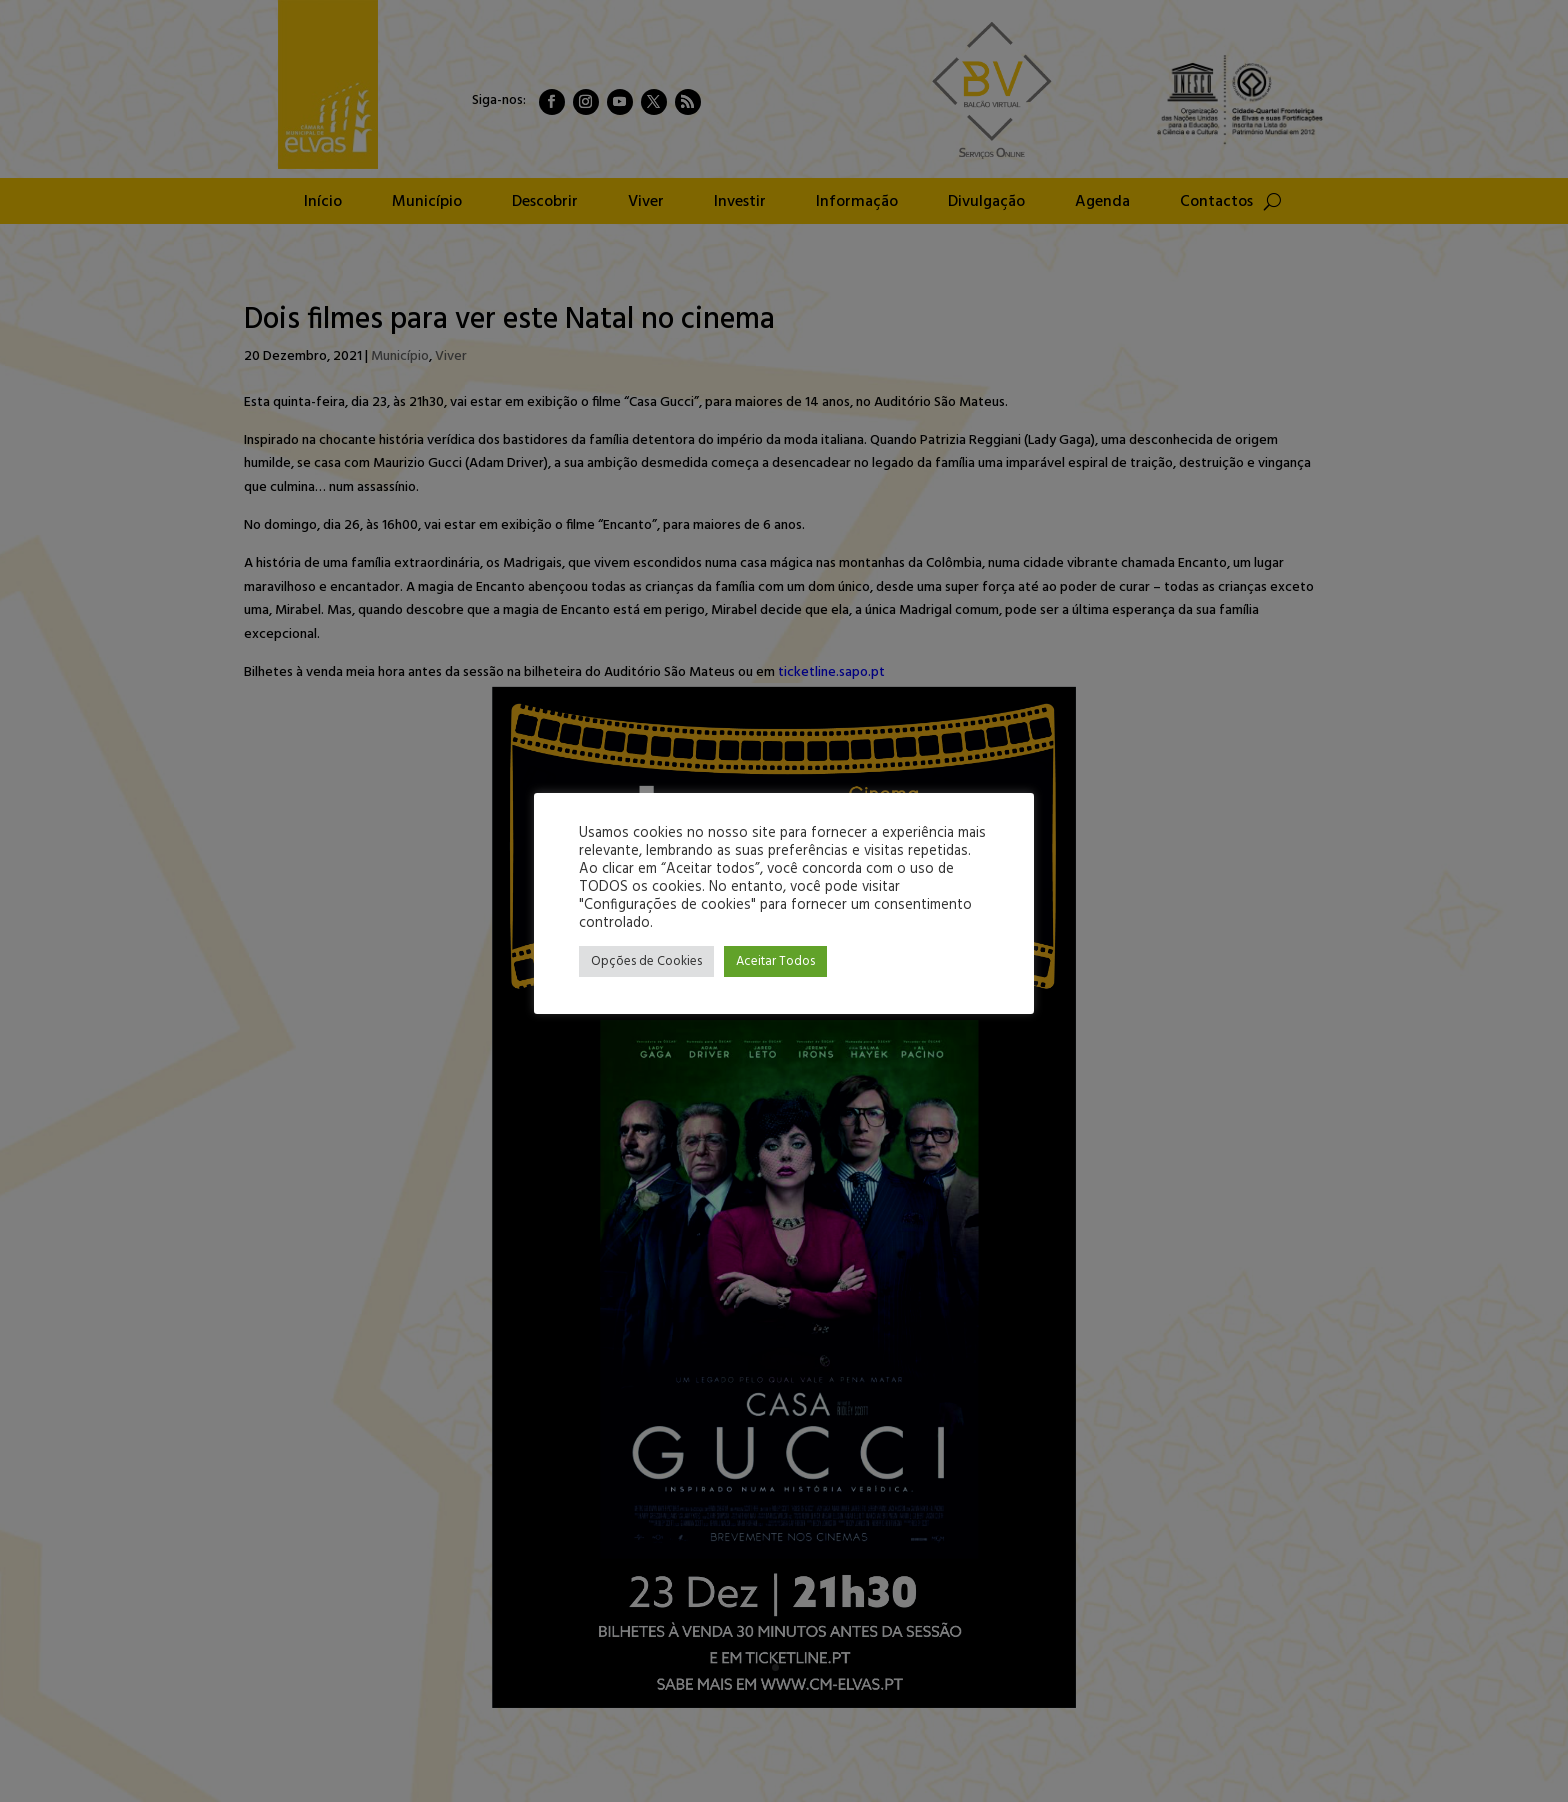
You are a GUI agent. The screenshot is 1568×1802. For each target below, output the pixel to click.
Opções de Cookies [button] (646, 961)
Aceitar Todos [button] (775, 961)
